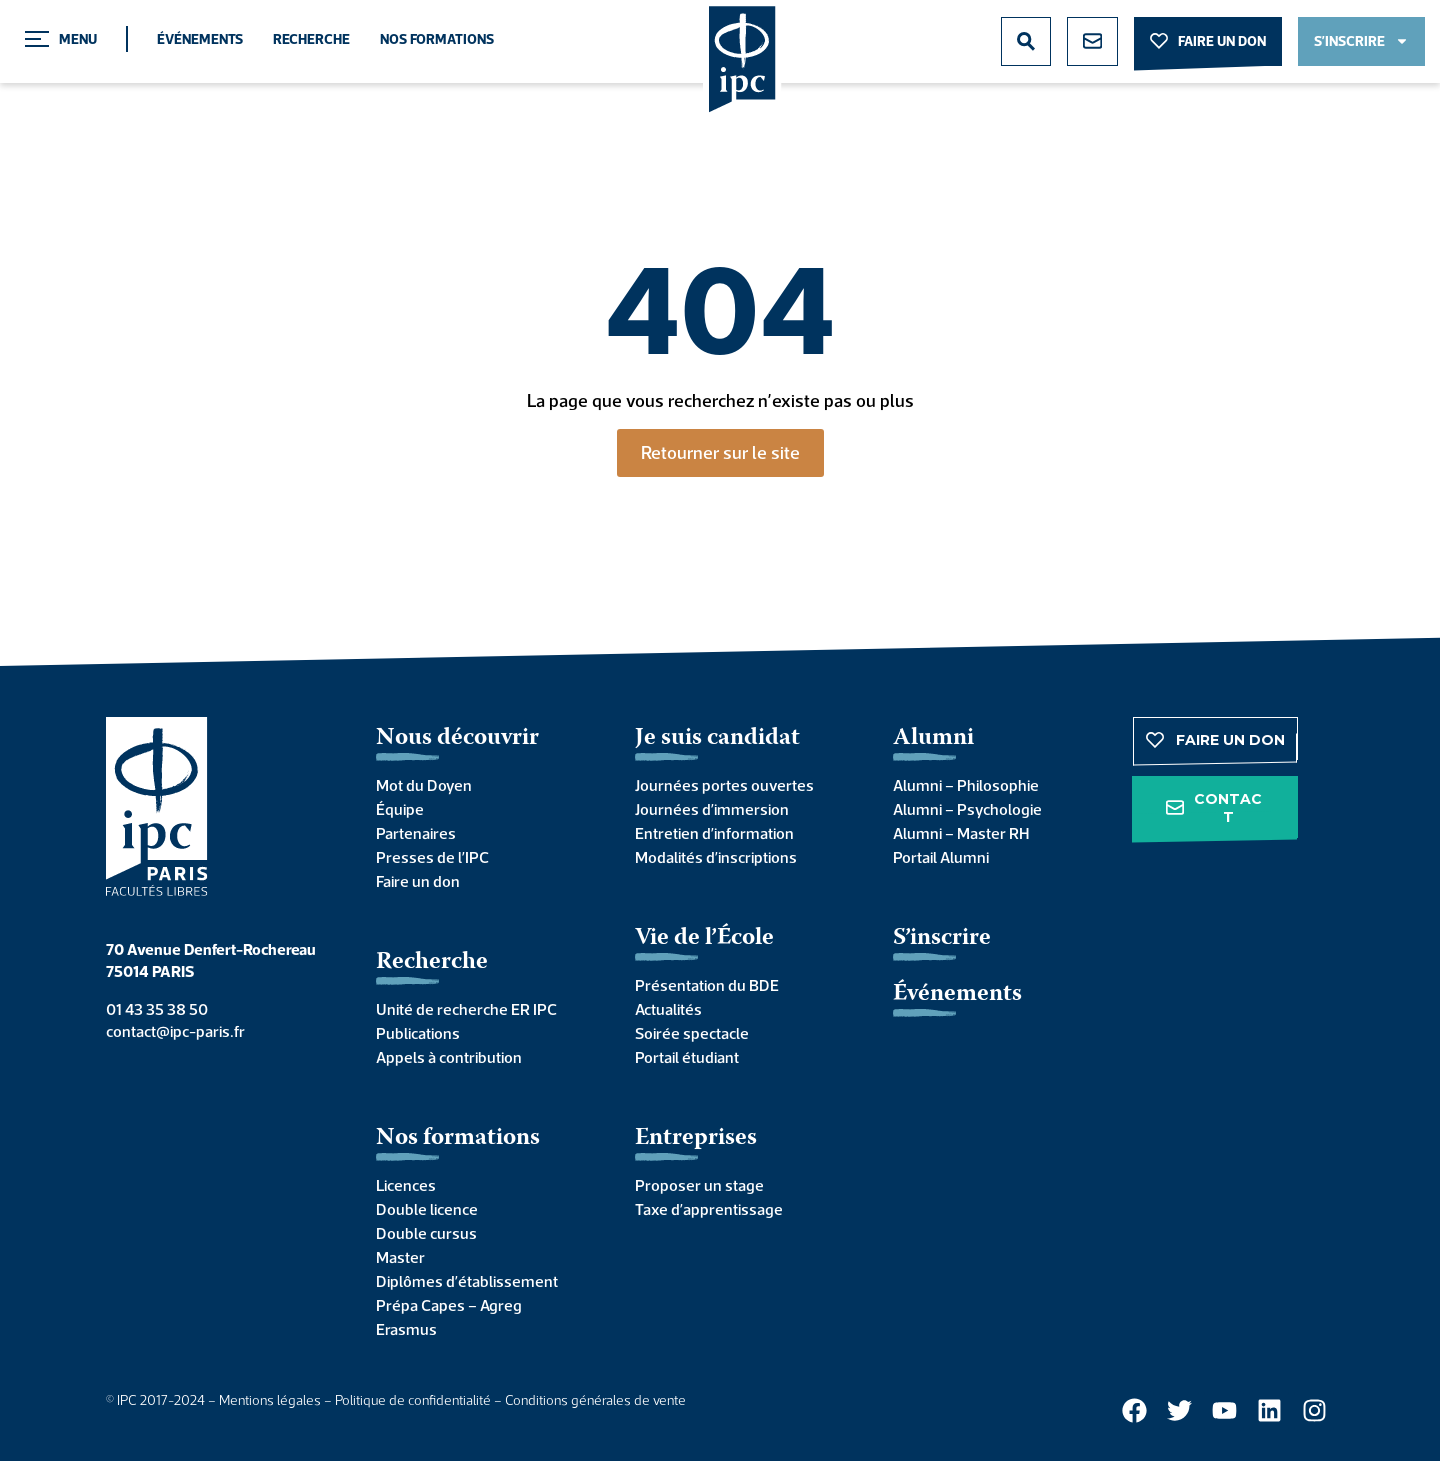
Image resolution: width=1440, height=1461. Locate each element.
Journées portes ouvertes (724, 785)
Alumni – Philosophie (966, 785)
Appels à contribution (449, 1057)
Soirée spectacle (692, 1033)
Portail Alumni (941, 857)
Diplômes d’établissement (467, 1281)
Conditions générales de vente (595, 1400)
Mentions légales (270, 1400)
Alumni (933, 738)
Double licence (427, 1209)
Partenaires (416, 833)
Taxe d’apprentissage (709, 1209)
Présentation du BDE (707, 985)
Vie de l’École (704, 938)
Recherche (311, 39)
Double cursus (426, 1233)
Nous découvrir (457, 738)
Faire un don (418, 881)
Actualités (668, 1009)
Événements (200, 39)
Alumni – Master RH (961, 833)
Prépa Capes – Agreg (449, 1305)
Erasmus (406, 1329)
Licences (406, 1185)
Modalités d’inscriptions (716, 857)
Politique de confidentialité (413, 1400)
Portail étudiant (687, 1057)
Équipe (400, 809)
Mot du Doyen (424, 785)
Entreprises (696, 1138)
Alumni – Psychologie (967, 809)
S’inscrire (942, 938)
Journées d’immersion (712, 809)
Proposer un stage (699, 1185)
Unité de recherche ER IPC (466, 1009)
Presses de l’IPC (432, 857)
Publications (418, 1033)
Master (400, 1257)
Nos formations (437, 39)
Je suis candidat (717, 738)
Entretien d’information (714, 833)
